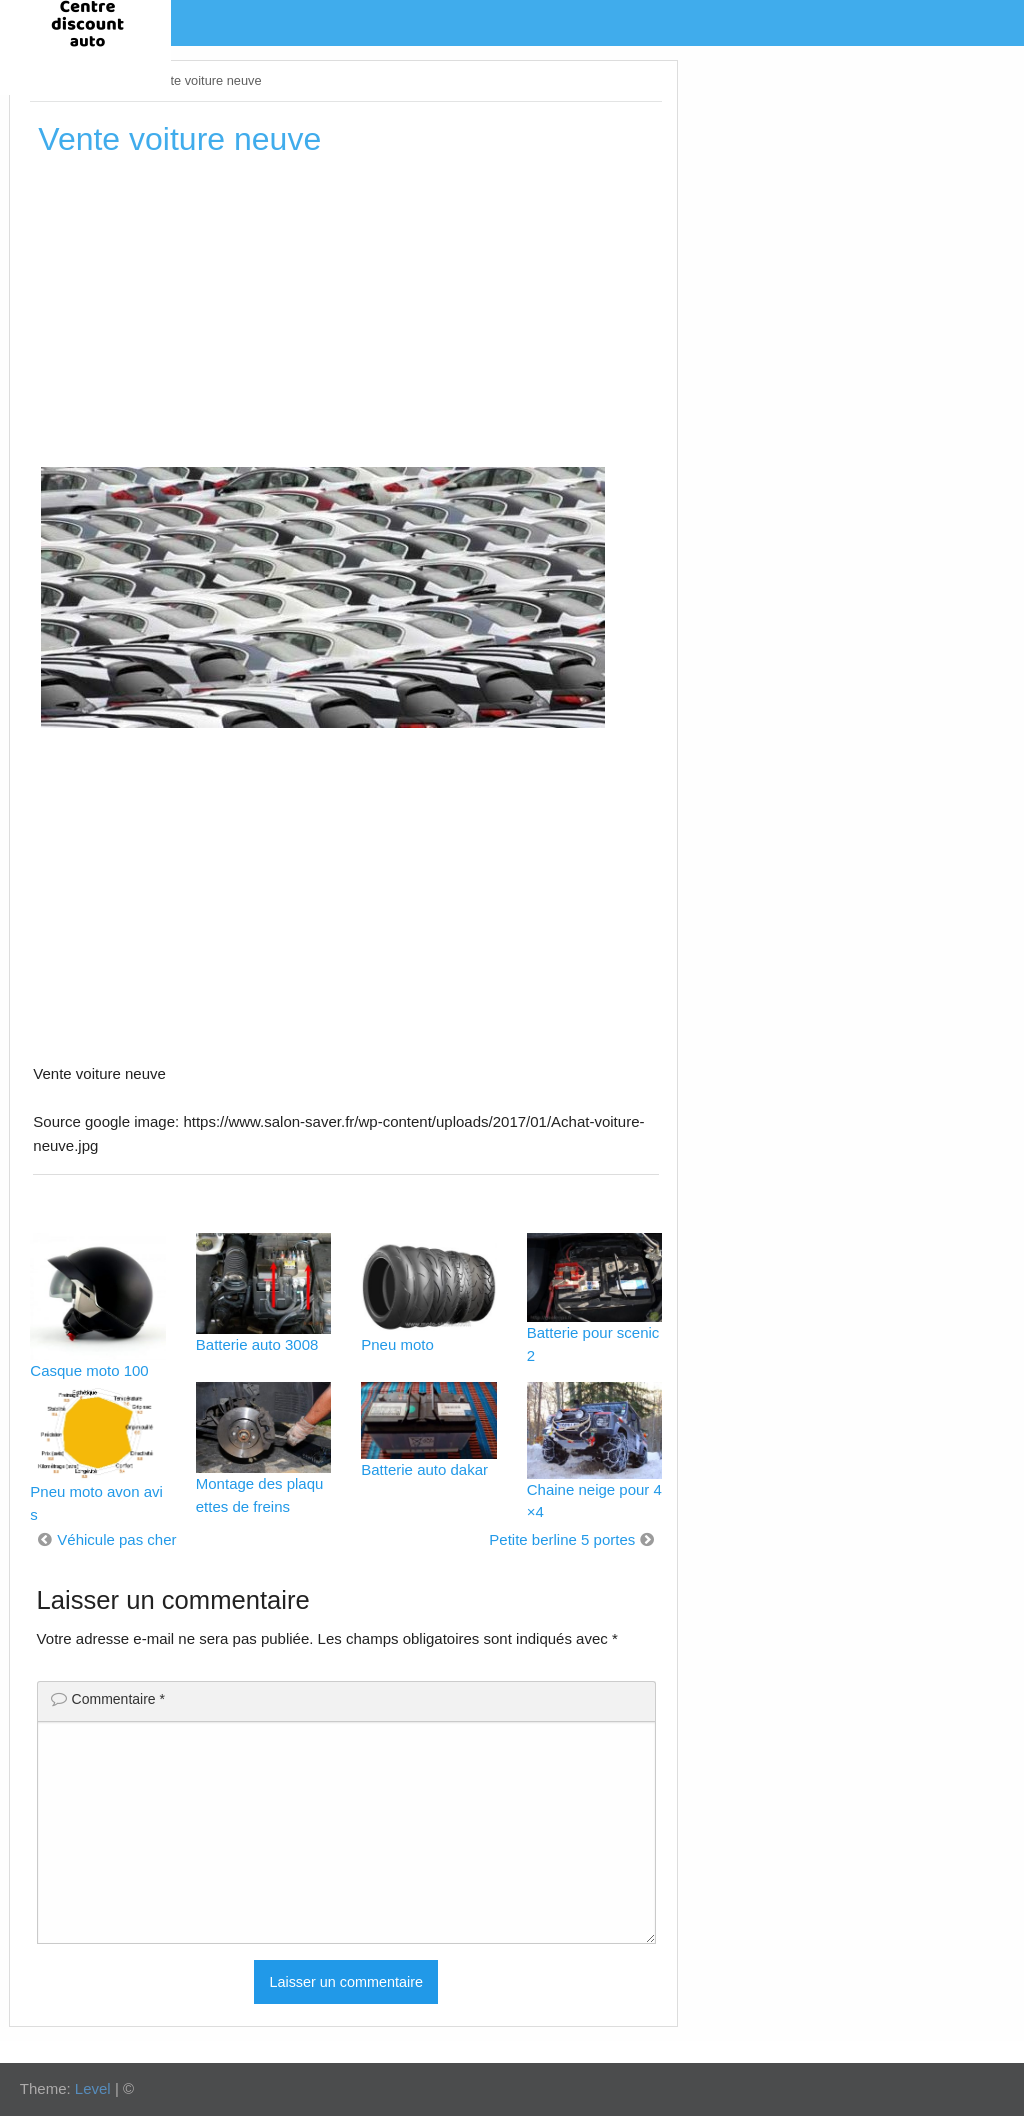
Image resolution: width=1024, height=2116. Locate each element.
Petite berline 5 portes (562, 1539)
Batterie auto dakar (424, 1469)
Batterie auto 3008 (257, 1344)
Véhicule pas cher (116, 1539)
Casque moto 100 (89, 1370)
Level (93, 2088)
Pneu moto (397, 1344)
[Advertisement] (346, 319)
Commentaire (118, 1699)
